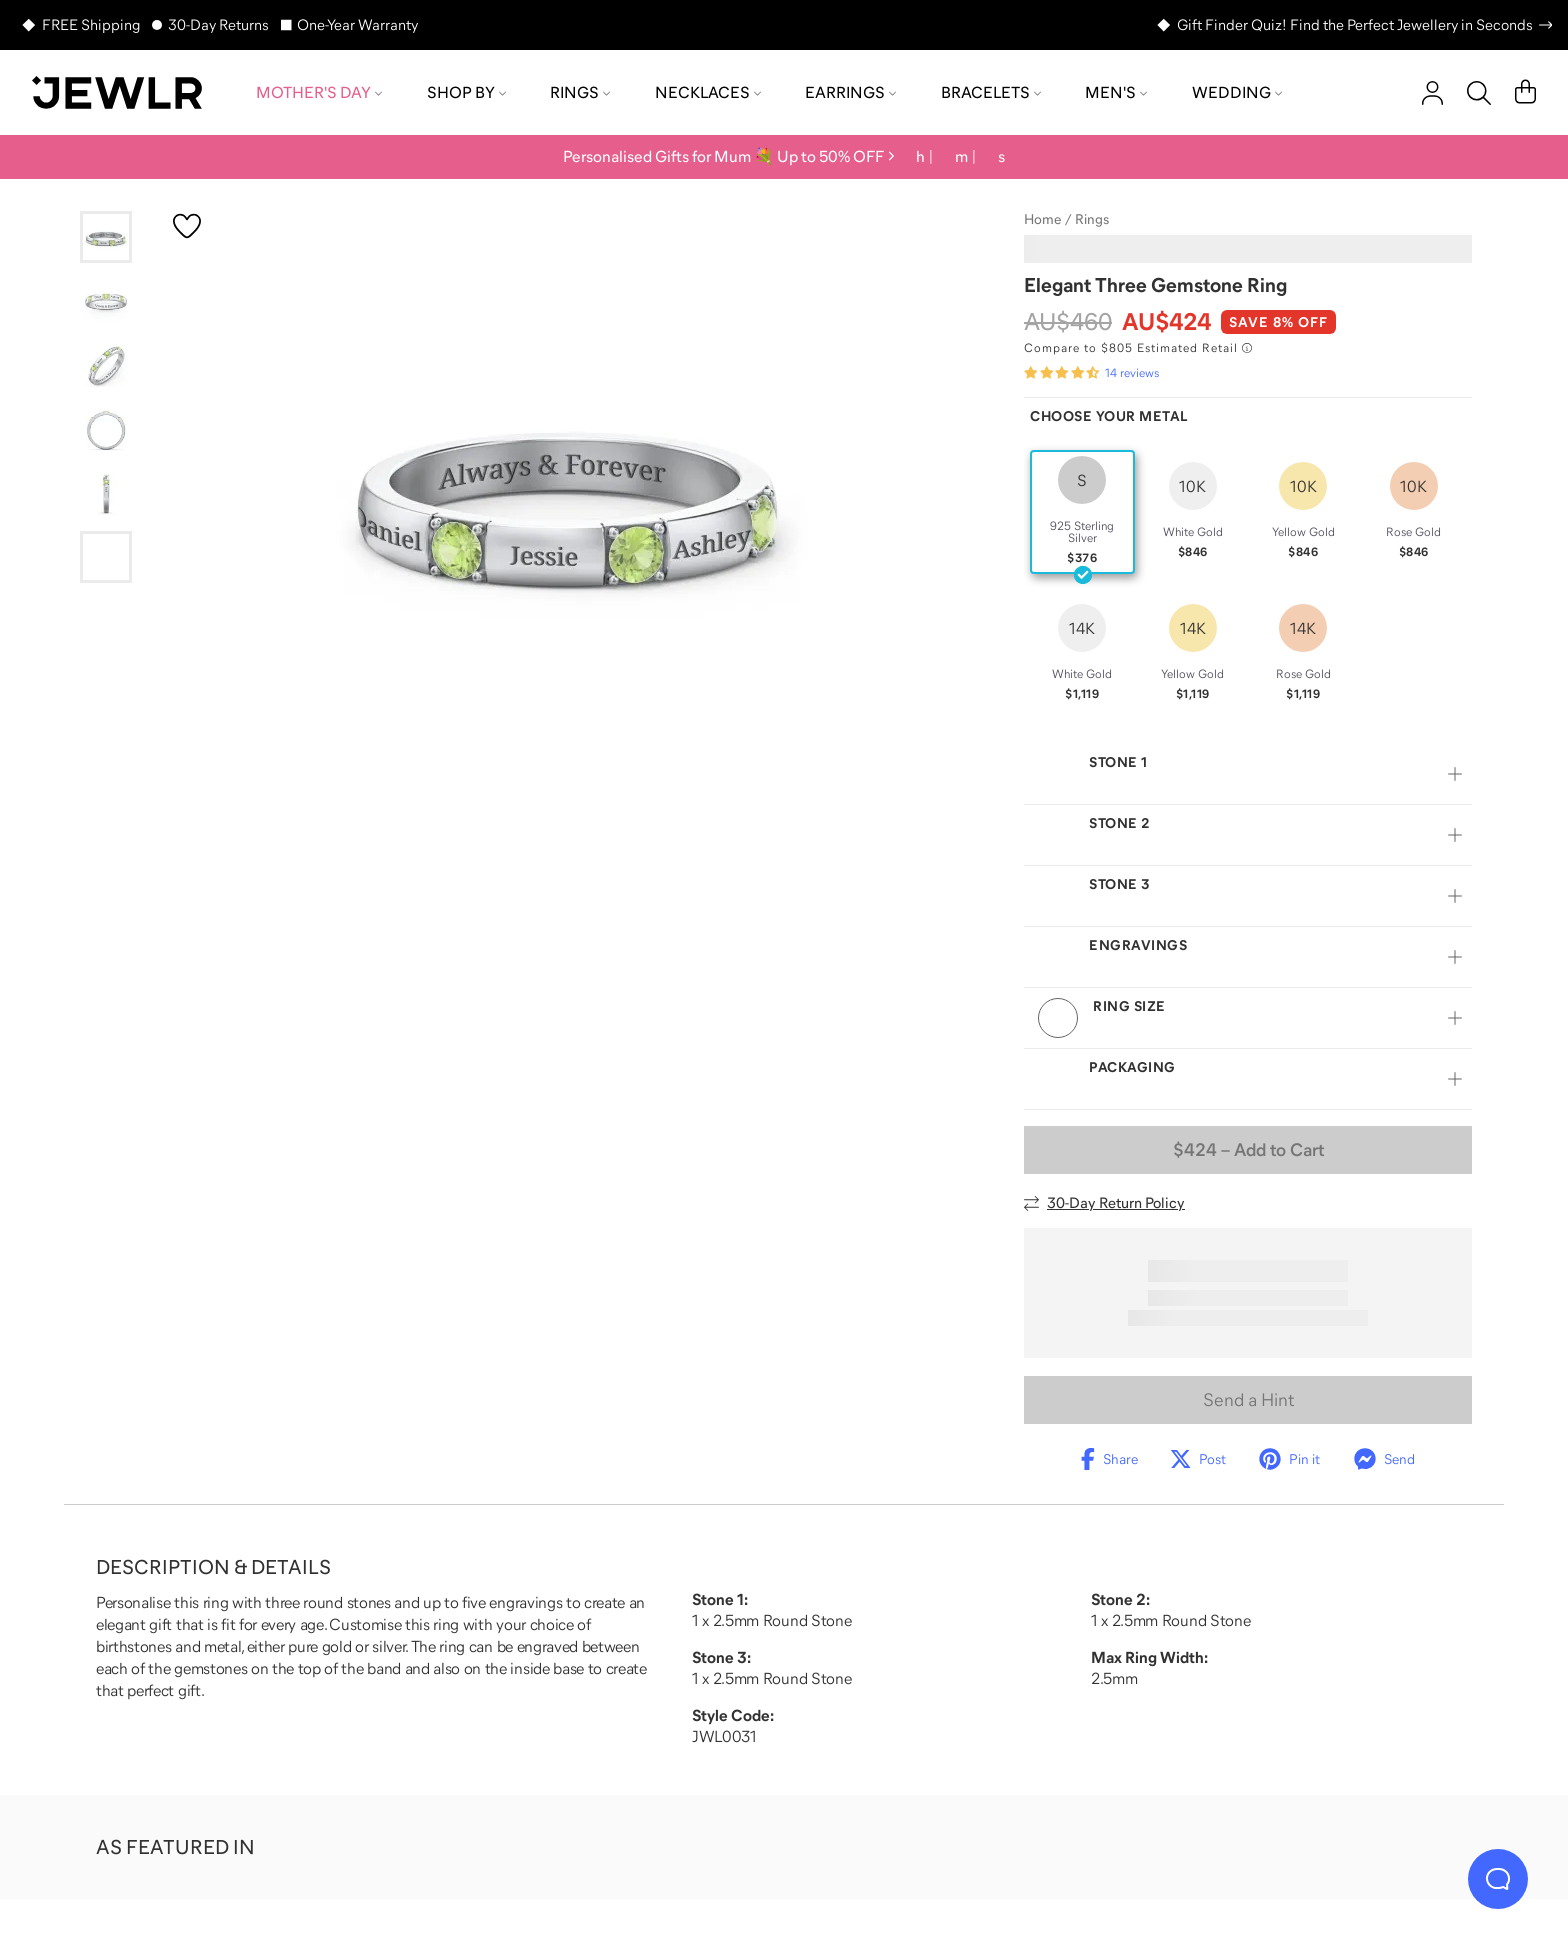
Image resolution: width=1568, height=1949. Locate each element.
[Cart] (1525, 93)
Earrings (850, 92)
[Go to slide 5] (106, 493)
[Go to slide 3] (106, 365)
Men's (1116, 92)
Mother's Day (319, 92)
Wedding (1237, 92)
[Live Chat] (1498, 1879)
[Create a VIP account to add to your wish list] (187, 226)
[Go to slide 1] (106, 237)
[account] (1432, 93)
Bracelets (991, 92)
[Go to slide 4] (106, 429)
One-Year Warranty (357, 24)
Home (1042, 219)
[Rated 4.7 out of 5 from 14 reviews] (1091, 373)
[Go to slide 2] (106, 301)
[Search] (1479, 93)
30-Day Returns (218, 24)
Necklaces (708, 92)
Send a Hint (1248, 1400)
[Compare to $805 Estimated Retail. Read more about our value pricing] (1138, 348)
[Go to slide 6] (106, 557)
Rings (580, 92)
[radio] (1082, 512)
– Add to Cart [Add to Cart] (1248, 1150)
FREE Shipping (91, 24)
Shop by (466, 92)
